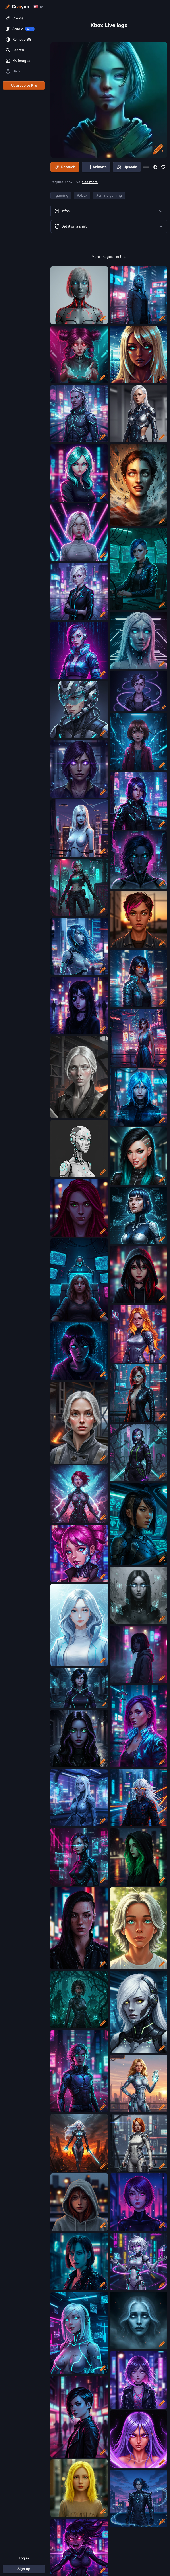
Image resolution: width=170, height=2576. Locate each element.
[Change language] (38, 6)
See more (90, 182)
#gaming (60, 195)
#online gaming (109, 195)
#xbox (82, 195)
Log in (24, 2558)
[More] (146, 167)
